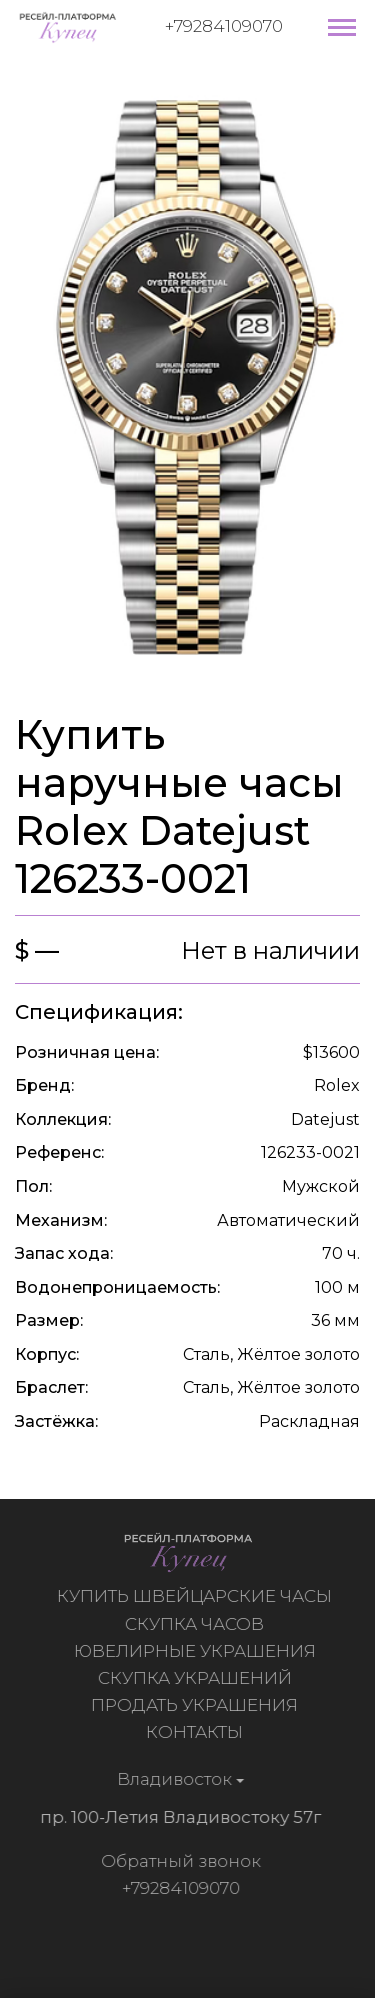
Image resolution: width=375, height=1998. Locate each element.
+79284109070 (224, 26)
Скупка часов (196, 1624)
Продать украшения (196, 1705)
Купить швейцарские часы (196, 1596)
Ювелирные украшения (197, 1651)
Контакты (196, 1732)
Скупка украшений (197, 1678)
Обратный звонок (178, 1861)
